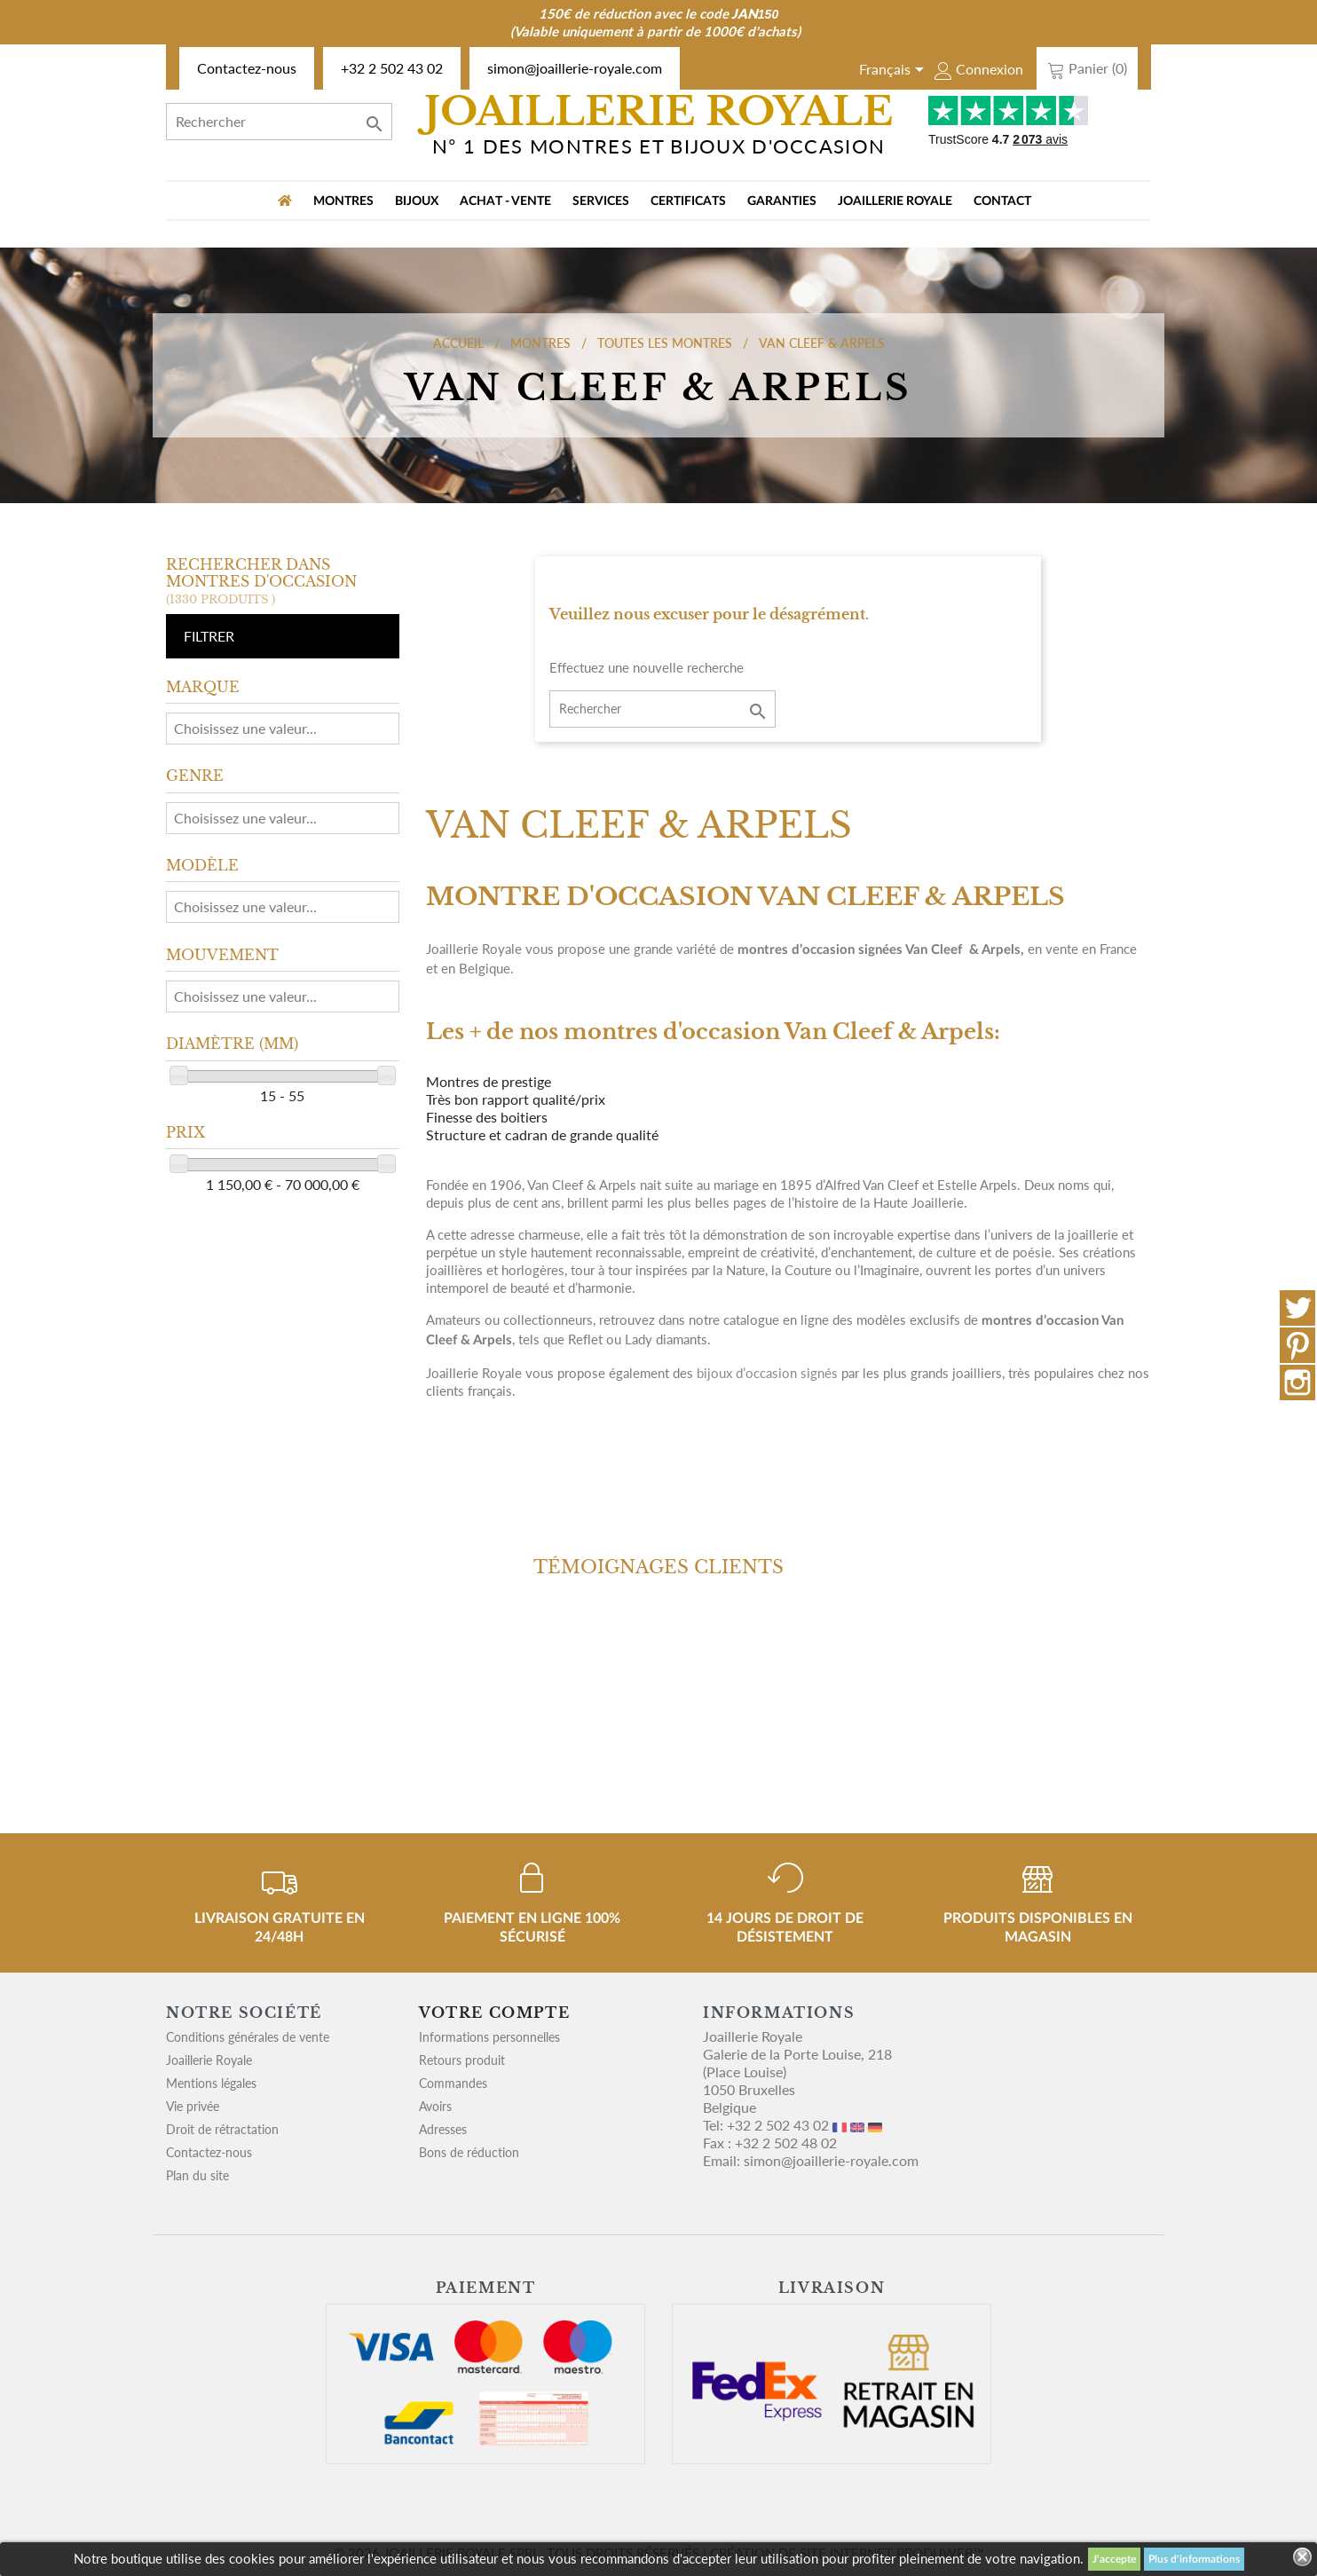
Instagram (1297, 1382)
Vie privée (192, 2106)
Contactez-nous (246, 67)
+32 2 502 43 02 (392, 67)
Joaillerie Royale (895, 201)
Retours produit (462, 2060)
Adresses (443, 2129)
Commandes (453, 2083)
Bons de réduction (469, 2152)
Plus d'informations (1194, 2559)
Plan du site (197, 2175)
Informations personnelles (489, 2036)
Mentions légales (211, 2083)
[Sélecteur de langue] (894, 71)
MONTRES (343, 201)
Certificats (688, 201)
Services (600, 201)
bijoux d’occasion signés (767, 1373)
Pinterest (1297, 1345)
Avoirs (435, 2106)
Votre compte (494, 2012)
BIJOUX (416, 201)
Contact (1002, 201)
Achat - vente (505, 201)
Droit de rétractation (222, 2129)
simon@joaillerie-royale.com (574, 67)
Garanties (781, 201)
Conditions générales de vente (247, 2036)
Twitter (1297, 1308)
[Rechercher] (279, 121)
